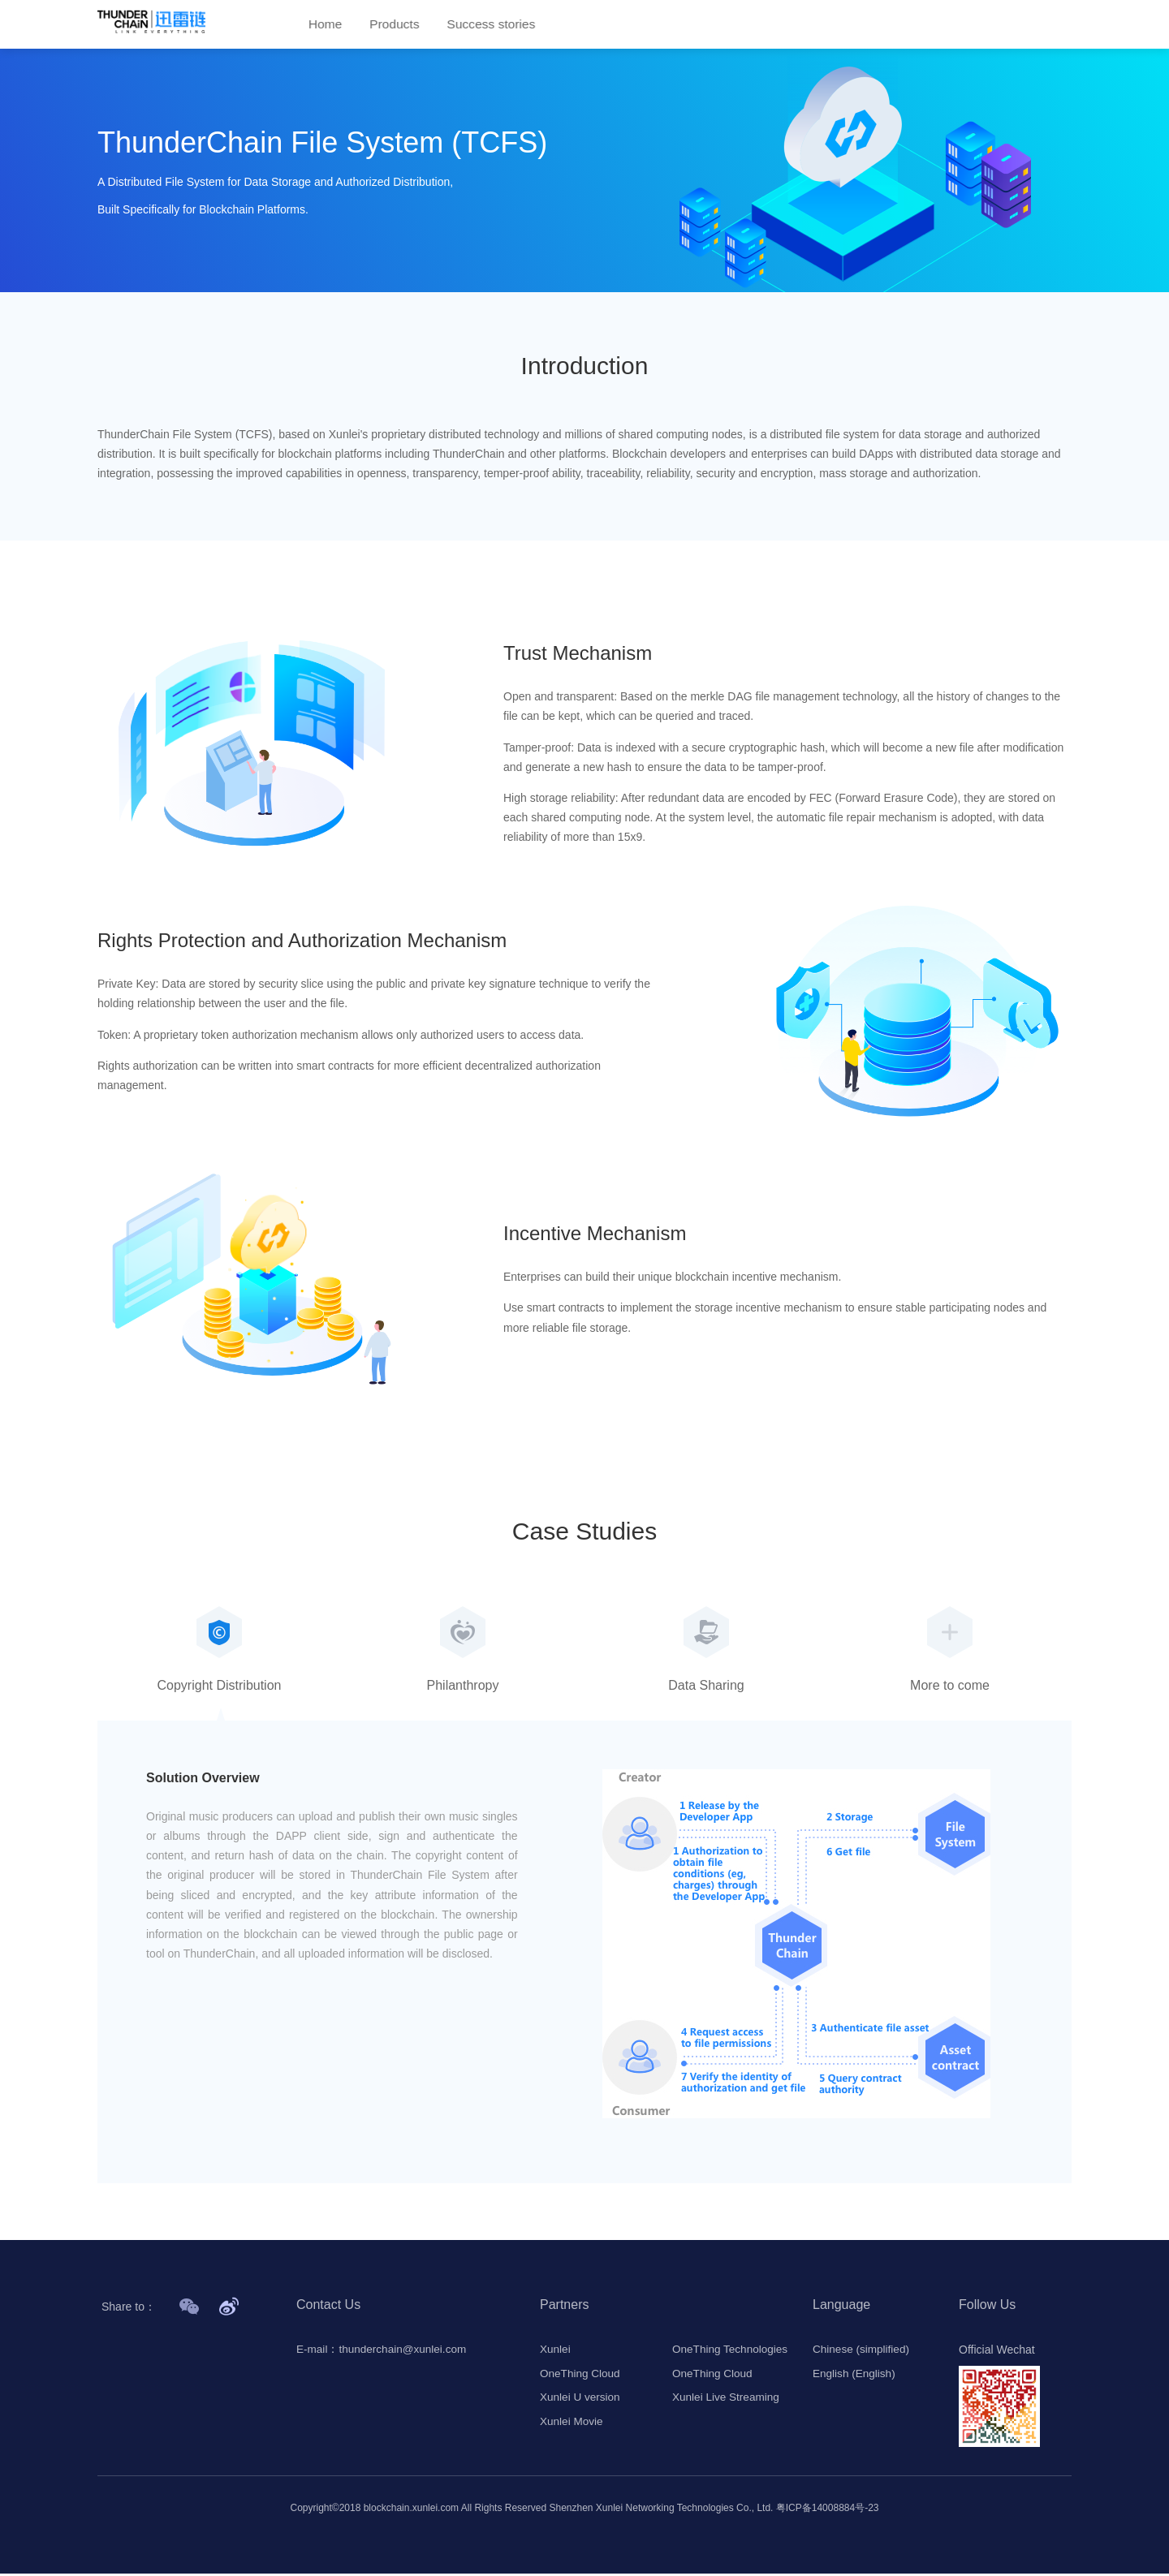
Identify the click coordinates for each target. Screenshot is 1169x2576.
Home (325, 25)
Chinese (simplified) (862, 2352)
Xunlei (556, 2352)
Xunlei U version (581, 2400)
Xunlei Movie (572, 2425)
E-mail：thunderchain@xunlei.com (384, 2352)
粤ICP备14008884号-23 (827, 2510)
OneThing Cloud (581, 2376)
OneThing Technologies (732, 2352)
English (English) (855, 2376)
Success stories (495, 25)
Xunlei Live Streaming (727, 2400)
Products (396, 25)
